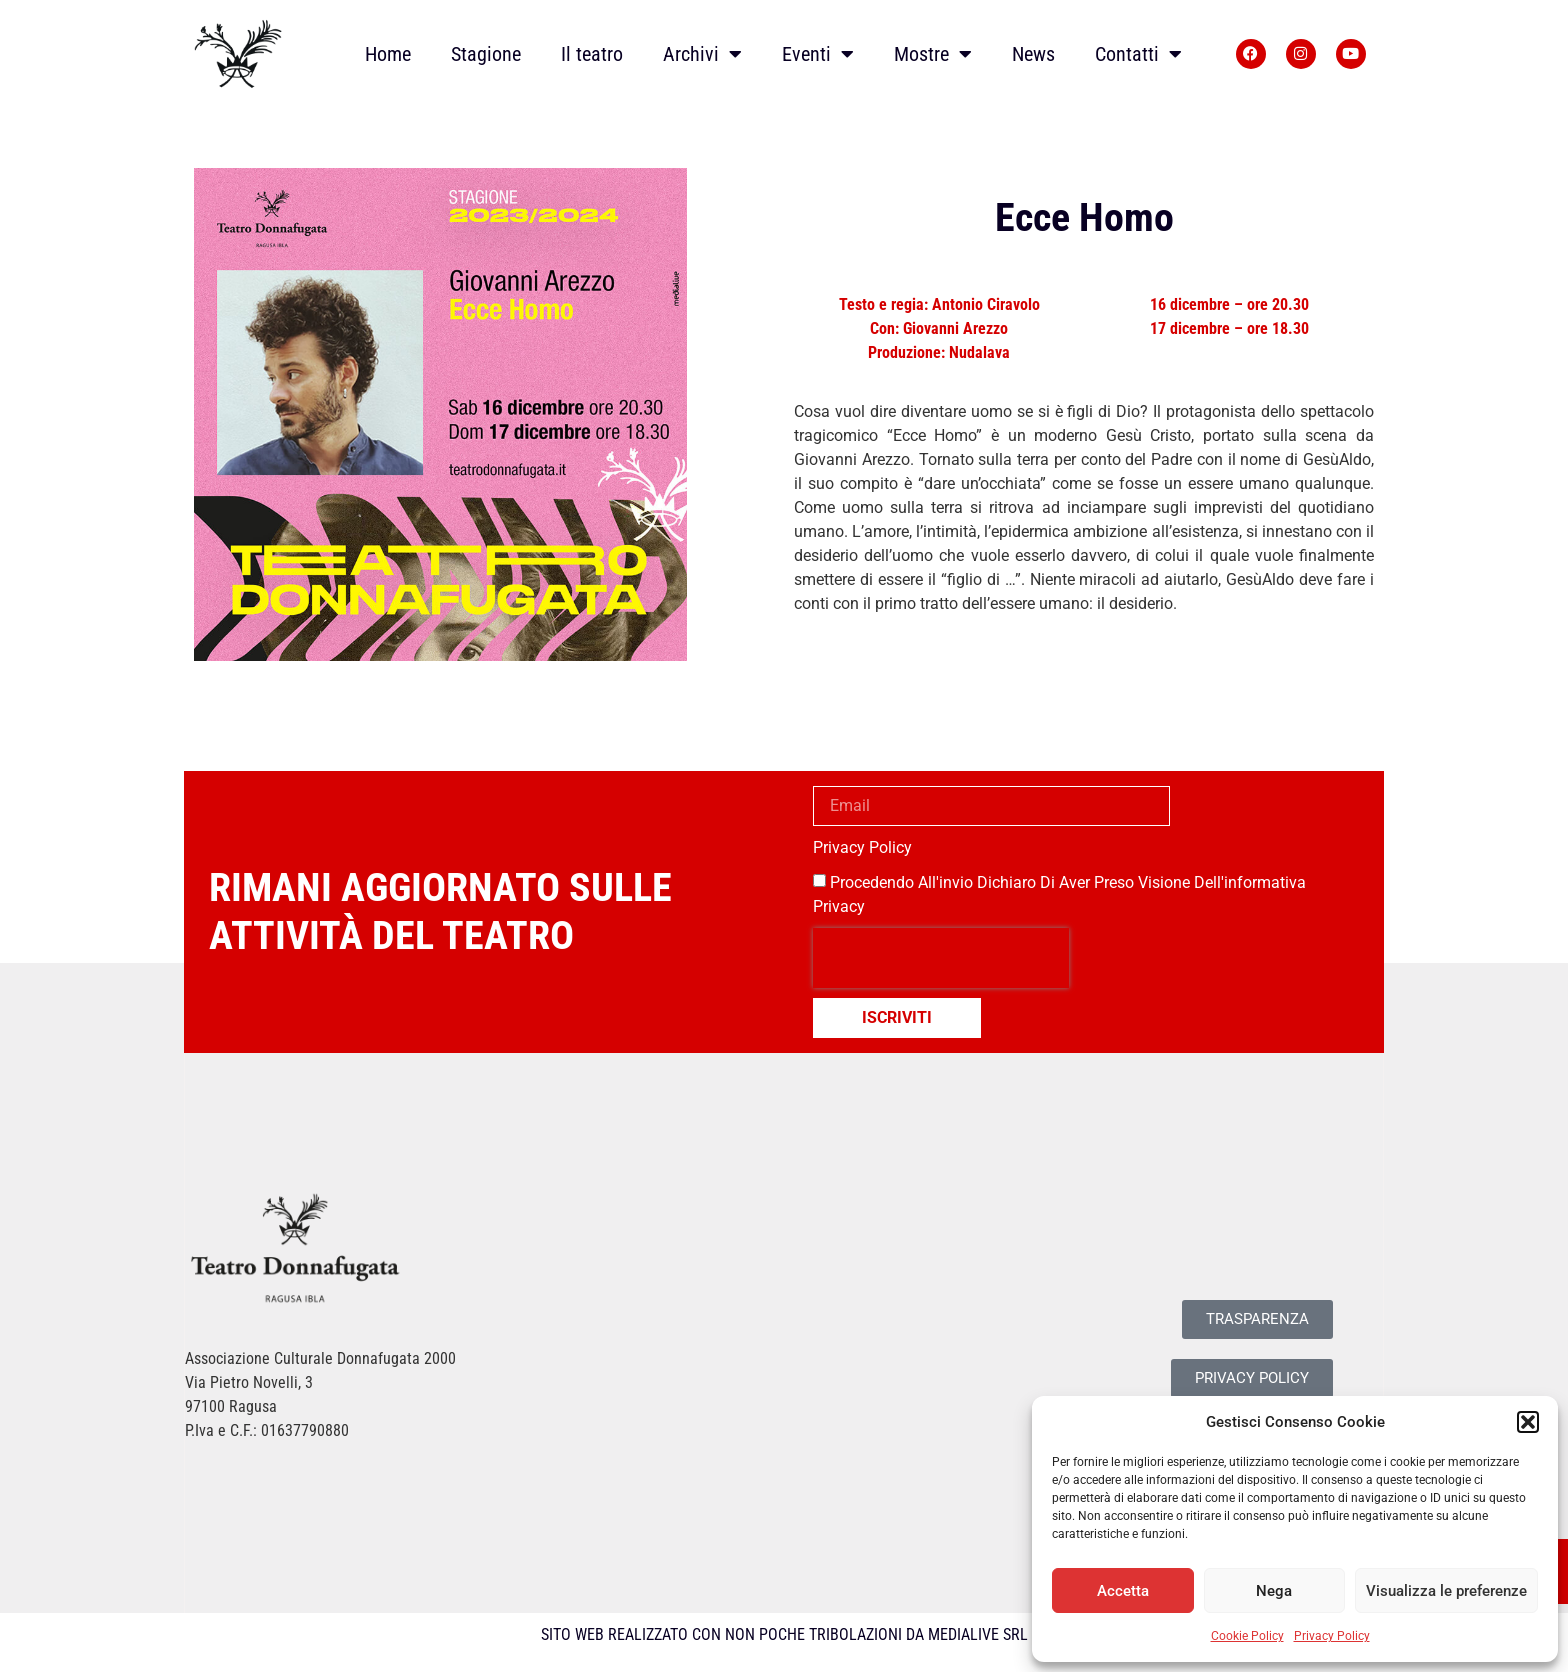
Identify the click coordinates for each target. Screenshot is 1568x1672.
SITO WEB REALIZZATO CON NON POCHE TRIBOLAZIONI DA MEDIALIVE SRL (784, 1634)
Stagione (486, 54)
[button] (1528, 1422)
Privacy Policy (1332, 1636)
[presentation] (941, 958)
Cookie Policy (1247, 1636)
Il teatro (592, 54)
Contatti (1138, 54)
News (1033, 54)
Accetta (1123, 1591)
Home (388, 54)
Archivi (702, 54)
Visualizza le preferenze (1446, 1591)
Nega (1274, 1591)
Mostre (933, 54)
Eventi (818, 54)
